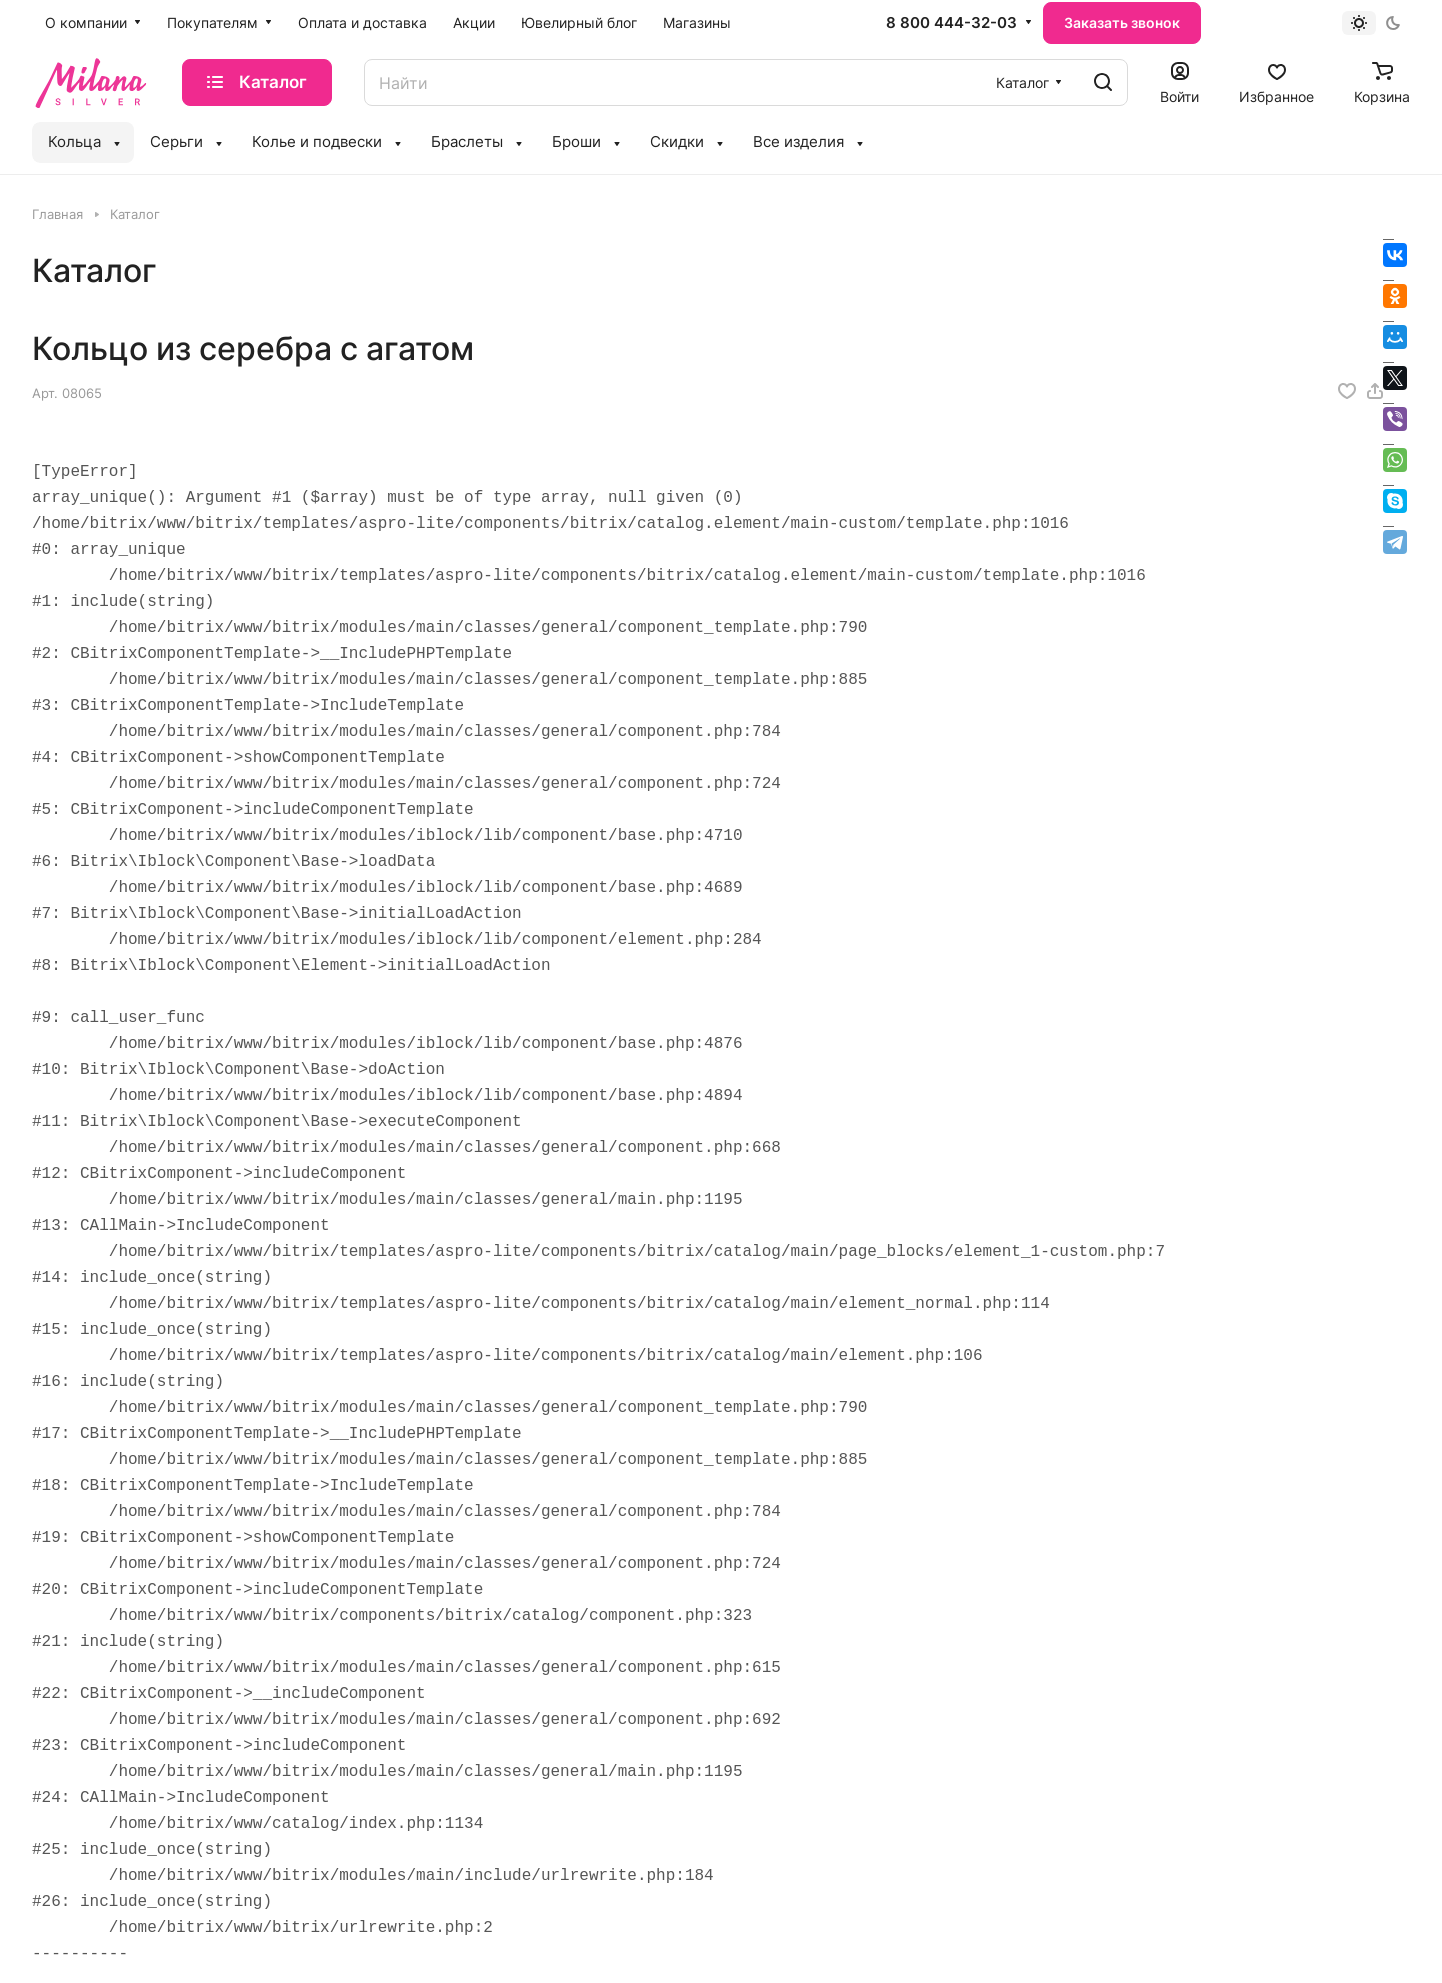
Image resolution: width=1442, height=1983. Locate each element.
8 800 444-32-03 (951, 23)
